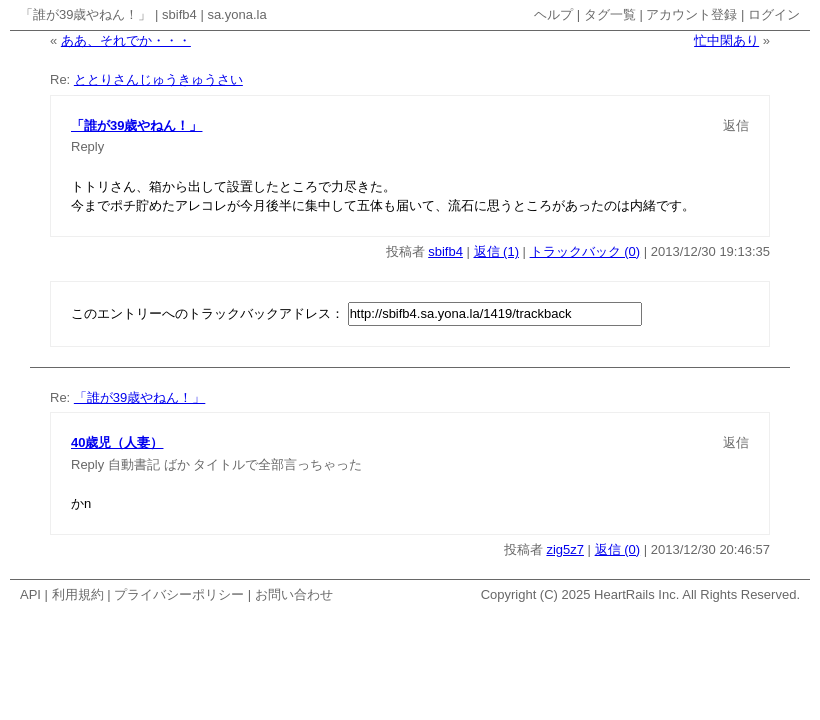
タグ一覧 (610, 14)
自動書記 (134, 464)
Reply (87, 146)
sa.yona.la (236, 14)
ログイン (774, 14)
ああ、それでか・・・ (126, 40)
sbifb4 (179, 14)
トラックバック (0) (585, 251)
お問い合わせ (294, 594)
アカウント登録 (691, 14)
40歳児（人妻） (117, 442)
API (30, 594)
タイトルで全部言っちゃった (277, 464)
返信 (736, 125)
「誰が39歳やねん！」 (85, 14)
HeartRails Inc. (636, 594)
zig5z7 (565, 549)
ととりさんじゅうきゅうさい (158, 79)
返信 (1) (497, 251)
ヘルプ (553, 14)
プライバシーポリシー (179, 594)
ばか (177, 464)
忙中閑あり (726, 40)
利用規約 (78, 594)
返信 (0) (618, 549)
